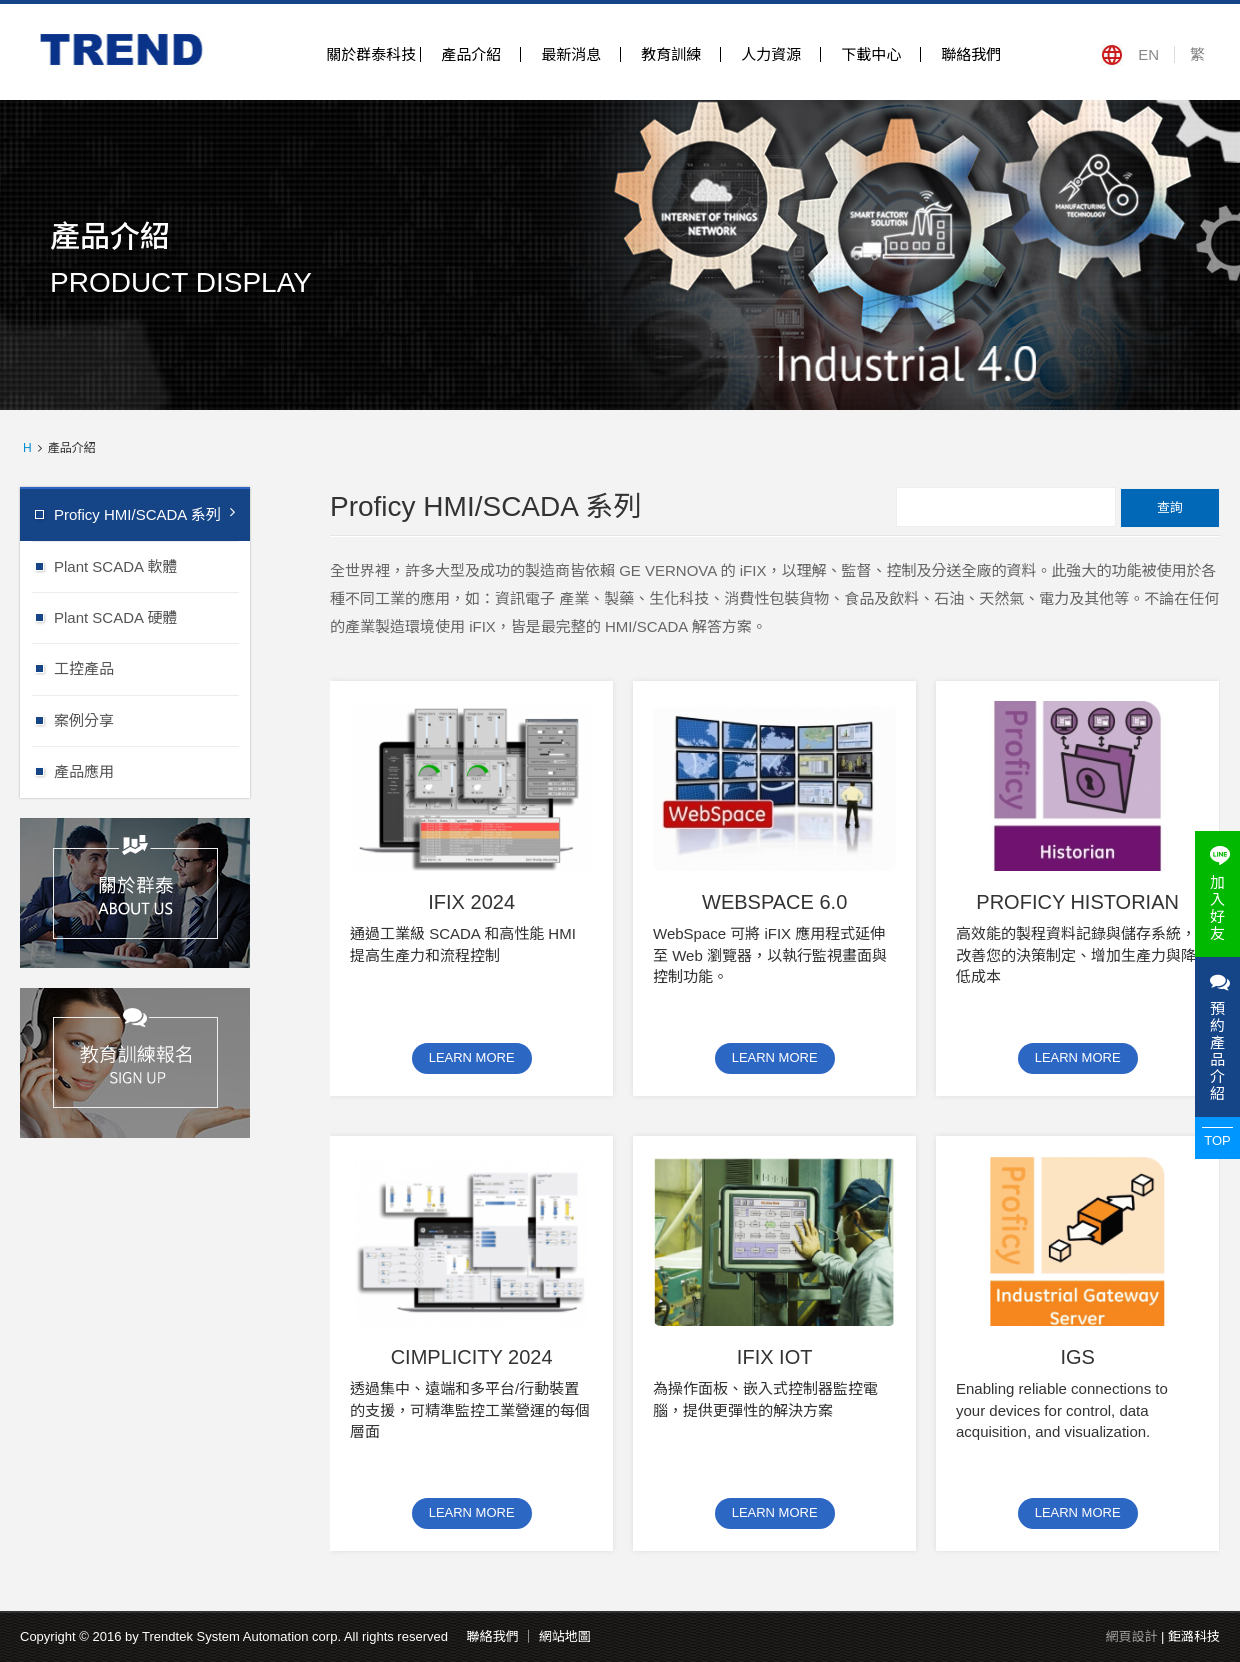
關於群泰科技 (371, 54)
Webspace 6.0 (774, 902)
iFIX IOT (775, 1357)
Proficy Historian (1077, 902)
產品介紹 (471, 54)
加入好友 (1217, 894)
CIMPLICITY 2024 (472, 1357)
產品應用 (152, 770)
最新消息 (571, 54)
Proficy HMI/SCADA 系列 (144, 513)
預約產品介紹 (1217, 1037)
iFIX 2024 (471, 902)
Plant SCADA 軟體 (152, 565)
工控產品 (152, 667)
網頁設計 (1131, 1636)
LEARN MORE (472, 1057)
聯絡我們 (971, 54)
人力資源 (771, 54)
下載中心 (871, 54)
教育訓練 (671, 54)
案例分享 (152, 719)
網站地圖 (565, 1636)
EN (1148, 54)
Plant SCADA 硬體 (152, 616)
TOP (1217, 1140)
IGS (1077, 1357)
